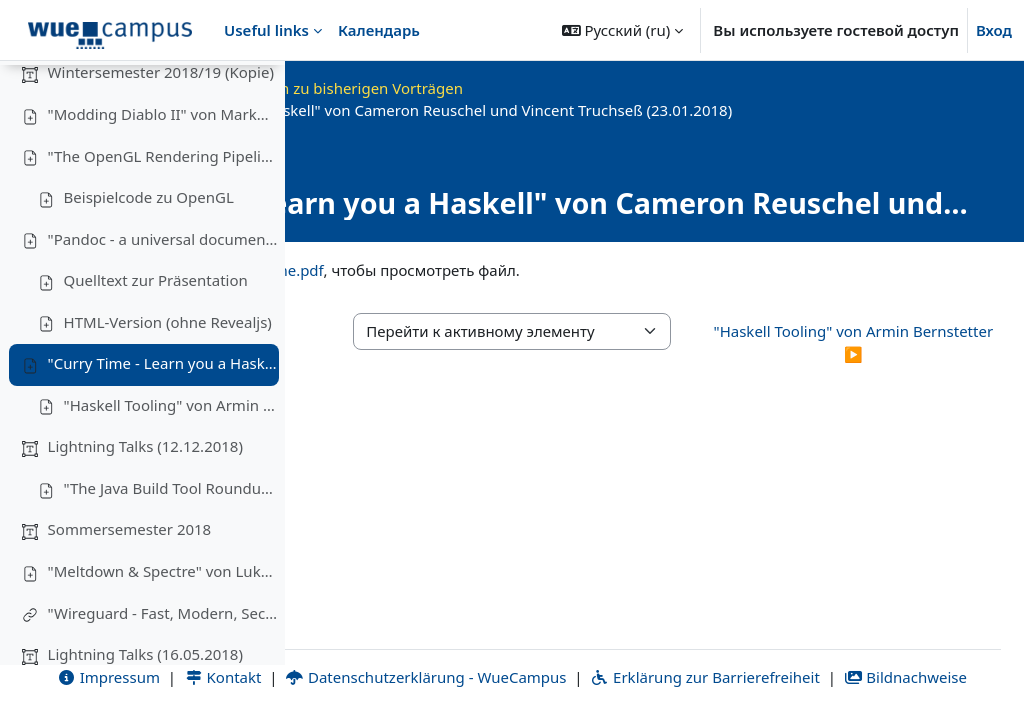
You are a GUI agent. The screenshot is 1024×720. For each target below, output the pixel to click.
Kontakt (495, 654)
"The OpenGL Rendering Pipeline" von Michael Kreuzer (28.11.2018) (163, 211)
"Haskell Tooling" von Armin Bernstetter (171, 460)
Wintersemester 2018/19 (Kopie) (161, 128)
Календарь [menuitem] (379, 30)
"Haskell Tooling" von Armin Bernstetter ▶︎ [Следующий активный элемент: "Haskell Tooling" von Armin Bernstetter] (900, 365)
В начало (378, 88)
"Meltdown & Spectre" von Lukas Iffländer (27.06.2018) (163, 627)
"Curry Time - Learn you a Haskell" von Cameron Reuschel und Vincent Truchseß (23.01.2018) (163, 419)
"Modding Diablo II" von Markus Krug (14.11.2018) (163, 170)
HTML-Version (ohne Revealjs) (168, 377)
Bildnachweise (720, 677)
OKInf (452, 88)
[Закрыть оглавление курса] (21, 90)
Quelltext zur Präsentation (156, 336)
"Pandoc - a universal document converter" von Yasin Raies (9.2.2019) (163, 294)
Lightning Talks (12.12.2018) (145, 502)
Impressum (380, 654)
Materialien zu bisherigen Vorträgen (621, 88)
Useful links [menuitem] (266, 30)
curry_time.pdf (557, 292)
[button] (623, 30)
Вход (994, 30)
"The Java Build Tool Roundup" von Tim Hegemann (171, 543)
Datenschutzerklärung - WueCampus (697, 654)
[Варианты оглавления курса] (261, 90)
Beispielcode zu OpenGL (149, 253)
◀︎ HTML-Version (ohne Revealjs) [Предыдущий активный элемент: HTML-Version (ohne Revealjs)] (408, 365)
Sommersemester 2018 (130, 585)
